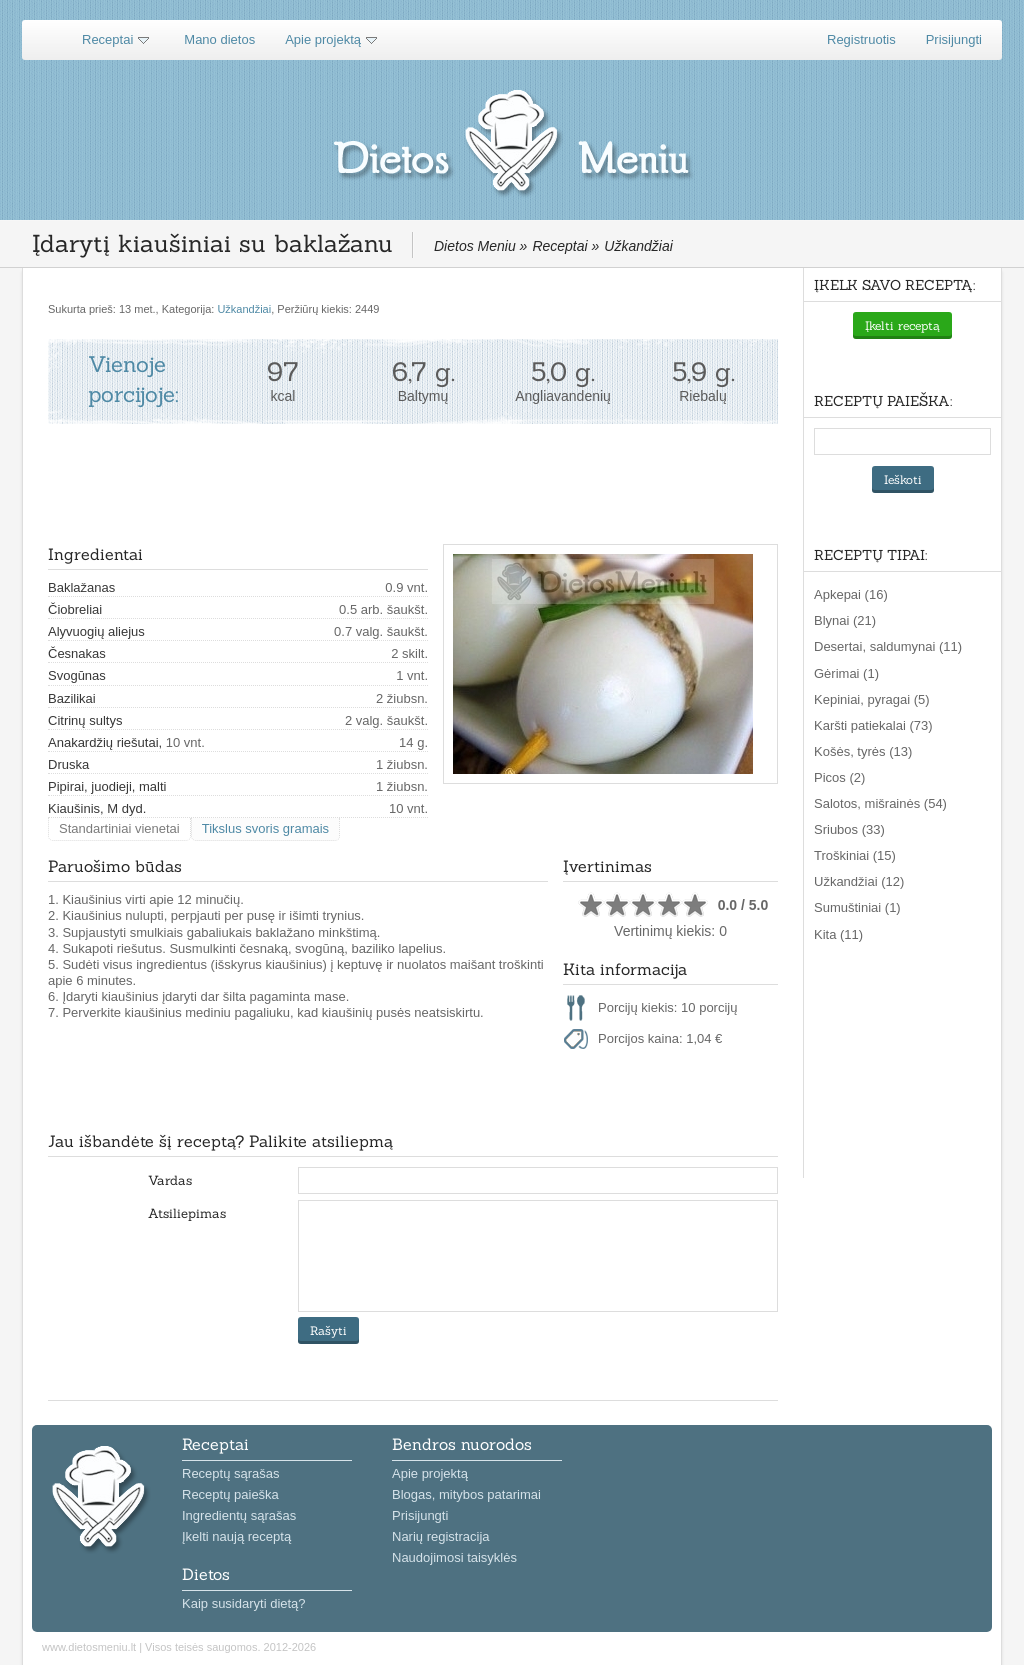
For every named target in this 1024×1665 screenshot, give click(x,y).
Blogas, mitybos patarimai (466, 1494)
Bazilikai (72, 698)
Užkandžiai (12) (859, 881)
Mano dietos (219, 39)
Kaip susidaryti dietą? (244, 1603)
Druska (68, 764)
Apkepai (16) (851, 594)
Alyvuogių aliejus (96, 631)
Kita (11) (838, 934)
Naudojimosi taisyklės (454, 1557)
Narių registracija (441, 1536)
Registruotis (861, 39)
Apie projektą (323, 39)
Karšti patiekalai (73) (873, 725)
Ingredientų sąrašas (239, 1515)
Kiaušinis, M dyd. (97, 808)
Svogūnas (77, 675)
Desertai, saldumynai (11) (888, 646)
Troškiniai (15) (855, 855)
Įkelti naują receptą (236, 1536)
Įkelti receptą (902, 325)
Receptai (107, 39)
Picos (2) (839, 777)
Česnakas (77, 653)
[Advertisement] (412, 484)
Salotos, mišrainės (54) (880, 803)
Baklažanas (81, 587)
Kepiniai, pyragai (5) (872, 699)
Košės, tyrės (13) (863, 751)
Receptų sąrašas (231, 1473)
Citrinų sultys (85, 720)
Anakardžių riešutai (103, 742)
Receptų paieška (230, 1494)
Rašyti (328, 1330)
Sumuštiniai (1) (857, 907)
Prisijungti (954, 39)
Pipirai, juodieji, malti (107, 786)
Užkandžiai (244, 309)
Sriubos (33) (849, 829)
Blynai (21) (845, 620)
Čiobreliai (75, 609)
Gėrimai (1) (846, 673)
